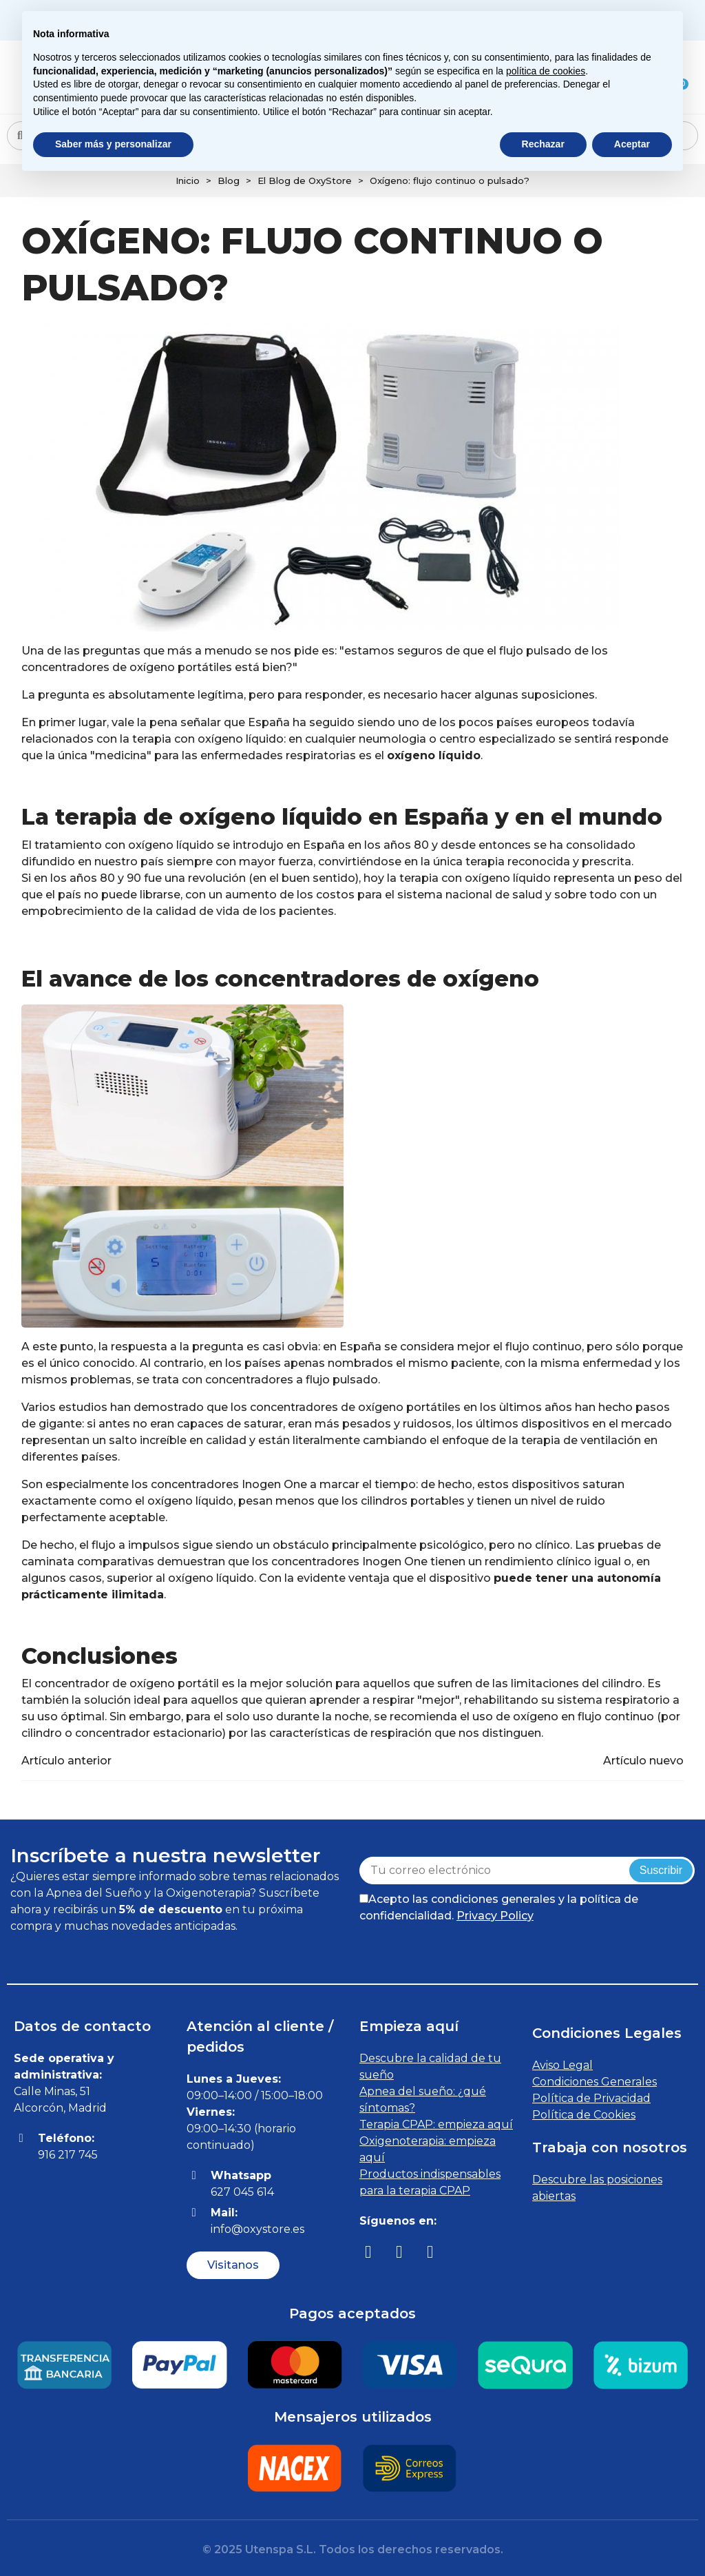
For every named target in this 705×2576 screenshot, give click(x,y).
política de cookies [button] (545, 70)
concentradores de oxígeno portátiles (355, 1407)
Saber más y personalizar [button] (113, 144)
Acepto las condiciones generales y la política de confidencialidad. (498, 1907)
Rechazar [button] (543, 144)
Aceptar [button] (632, 144)
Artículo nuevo (643, 1760)
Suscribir (661, 1870)
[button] (233, 2265)
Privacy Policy (495, 1915)
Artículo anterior (66, 1760)
